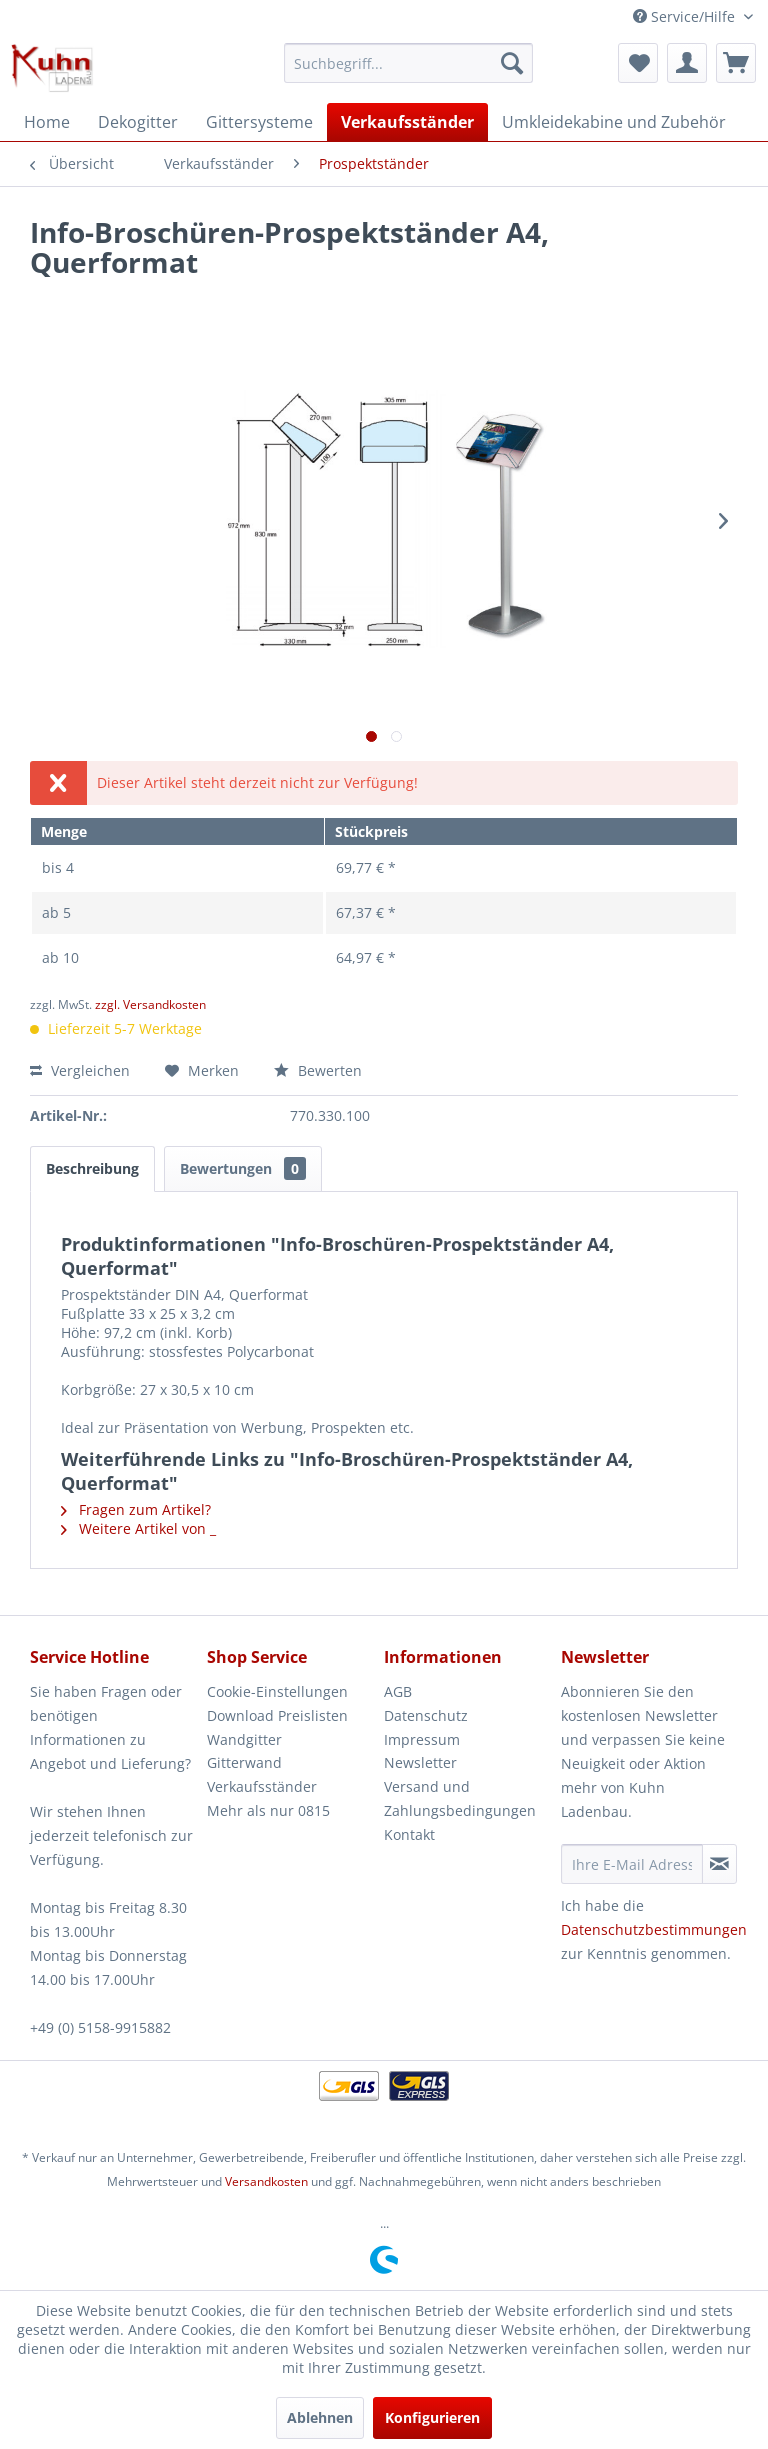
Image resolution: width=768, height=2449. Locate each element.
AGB (398, 1691)
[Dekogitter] (138, 122)
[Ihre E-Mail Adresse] (632, 1864)
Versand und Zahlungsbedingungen (460, 1798)
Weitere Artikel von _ (138, 1528)
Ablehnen (320, 2417)
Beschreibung (92, 1168)
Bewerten (318, 1070)
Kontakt (409, 1834)
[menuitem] (409, 63)
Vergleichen (80, 1070)
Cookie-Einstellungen (277, 1691)
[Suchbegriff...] (409, 63)
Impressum (422, 1739)
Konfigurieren (432, 2417)
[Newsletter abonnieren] (719, 1864)
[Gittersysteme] (259, 122)
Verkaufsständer (262, 1786)
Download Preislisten (277, 1715)
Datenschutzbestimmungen (654, 1929)
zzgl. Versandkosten (150, 1004)
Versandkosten (266, 2181)
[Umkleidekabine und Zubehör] (614, 122)
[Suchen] (512, 63)
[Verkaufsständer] (407, 122)
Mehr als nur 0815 (268, 1810)
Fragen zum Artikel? (136, 1509)
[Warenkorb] (736, 63)
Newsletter (420, 1762)
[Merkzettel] (638, 63)
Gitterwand (244, 1762)
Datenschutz (426, 1715)
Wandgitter (244, 1739)
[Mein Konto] (687, 63)
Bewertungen (243, 1168)
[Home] (47, 122)
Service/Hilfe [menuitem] (686, 16)
